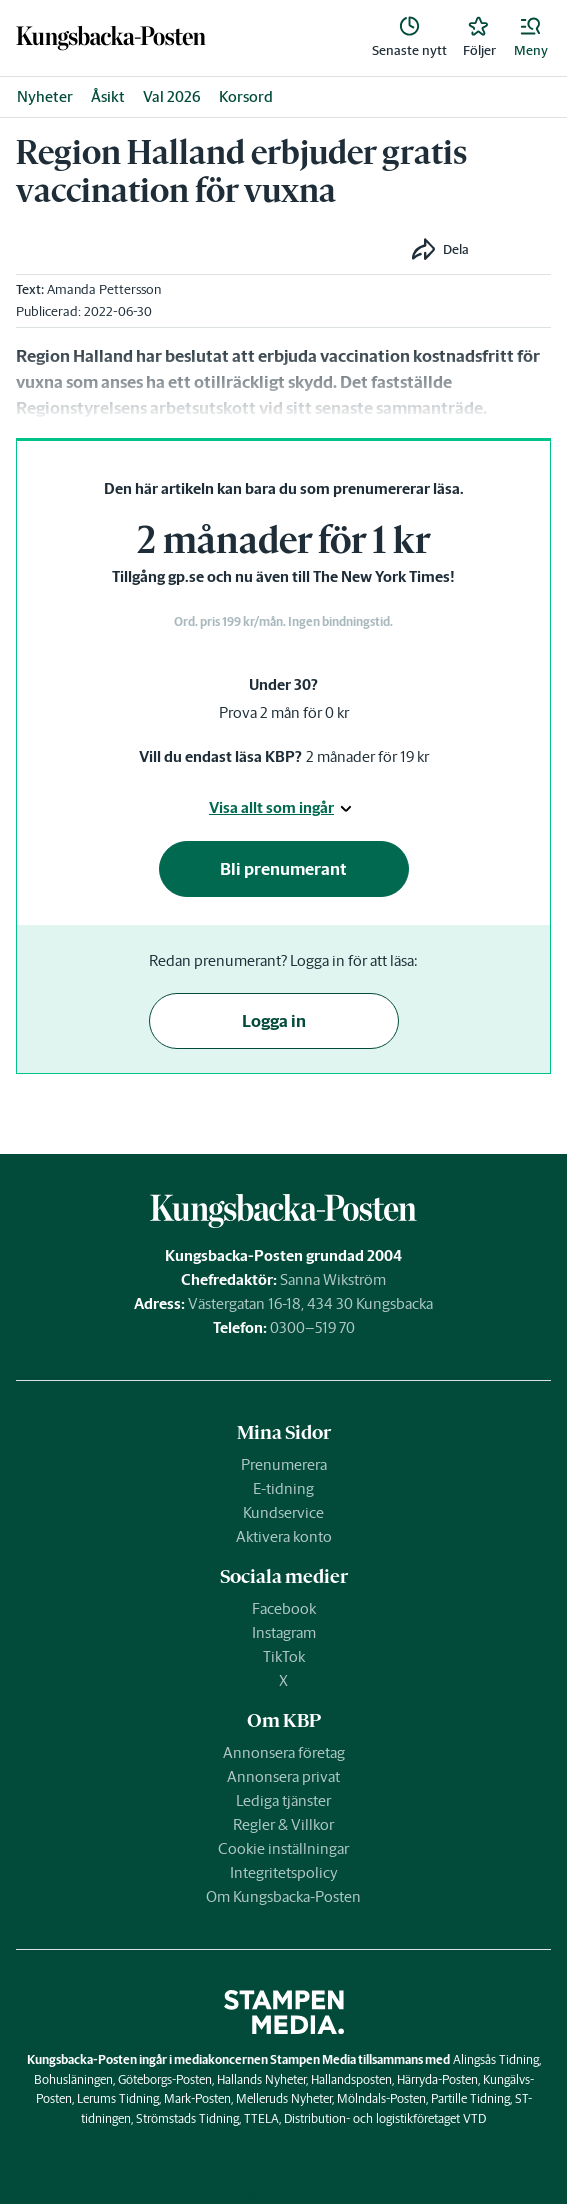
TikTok (284, 1656)
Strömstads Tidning (187, 2118)
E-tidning (283, 1488)
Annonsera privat (283, 1776)
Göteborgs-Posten (165, 2079)
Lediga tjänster (283, 1800)
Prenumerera (284, 1464)
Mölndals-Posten (381, 2098)
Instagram (284, 1632)
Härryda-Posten (437, 2079)
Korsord (246, 96)
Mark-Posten (197, 2098)
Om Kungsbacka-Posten (283, 1896)
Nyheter (45, 96)
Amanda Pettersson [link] (104, 289)
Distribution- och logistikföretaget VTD (385, 2118)
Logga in (274, 1021)
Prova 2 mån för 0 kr (284, 712)
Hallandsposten (351, 2079)
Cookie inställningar (283, 1848)
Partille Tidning (470, 2098)
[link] (111, 37)
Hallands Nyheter (261, 2079)
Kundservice (283, 1512)
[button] (531, 38)
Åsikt (108, 96)
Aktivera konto (284, 1536)
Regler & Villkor (283, 1824)
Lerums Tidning (118, 2098)
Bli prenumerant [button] (283, 869)
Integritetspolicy (284, 1872)
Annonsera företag (284, 1752)
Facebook (284, 1608)
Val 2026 (172, 96)
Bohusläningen (73, 2079)
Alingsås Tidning (496, 2059)
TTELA (261, 2118)
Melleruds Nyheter (284, 2098)
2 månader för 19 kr (367, 756)
